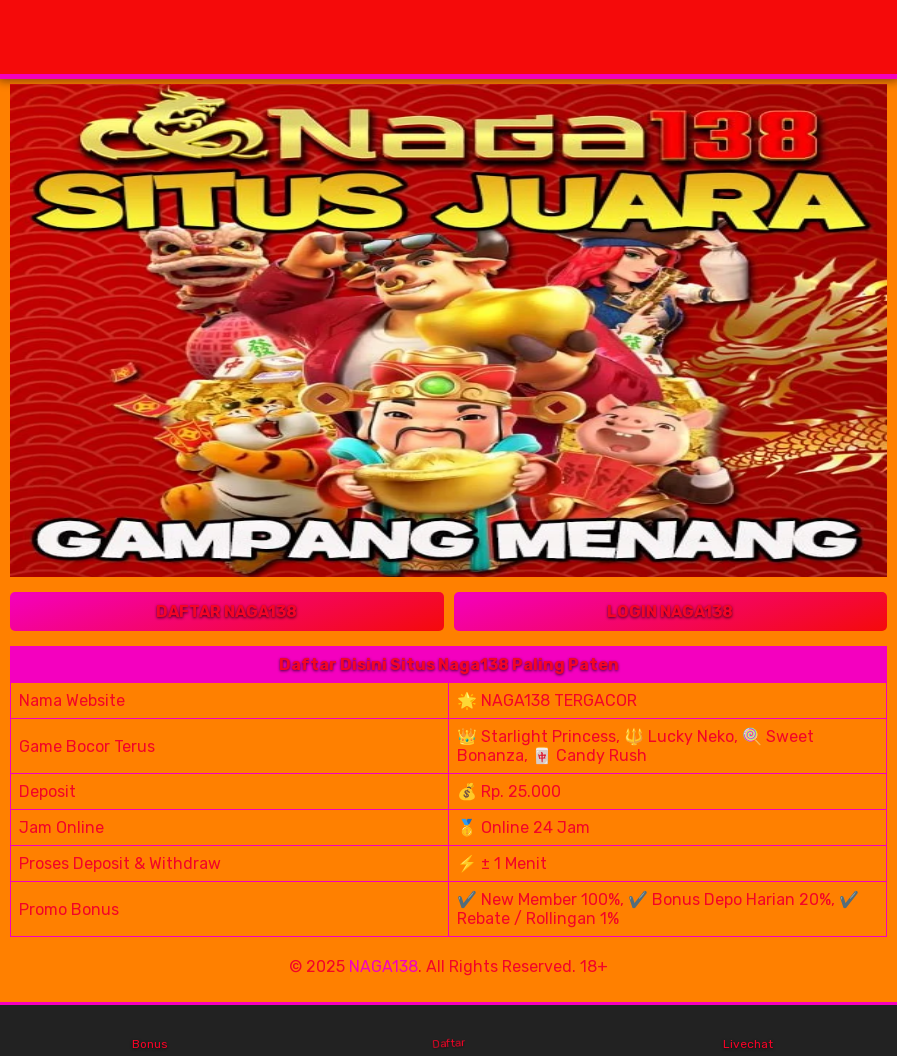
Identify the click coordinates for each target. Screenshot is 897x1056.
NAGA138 (383, 966)
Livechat (748, 1031)
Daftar (449, 1030)
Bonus (150, 1031)
